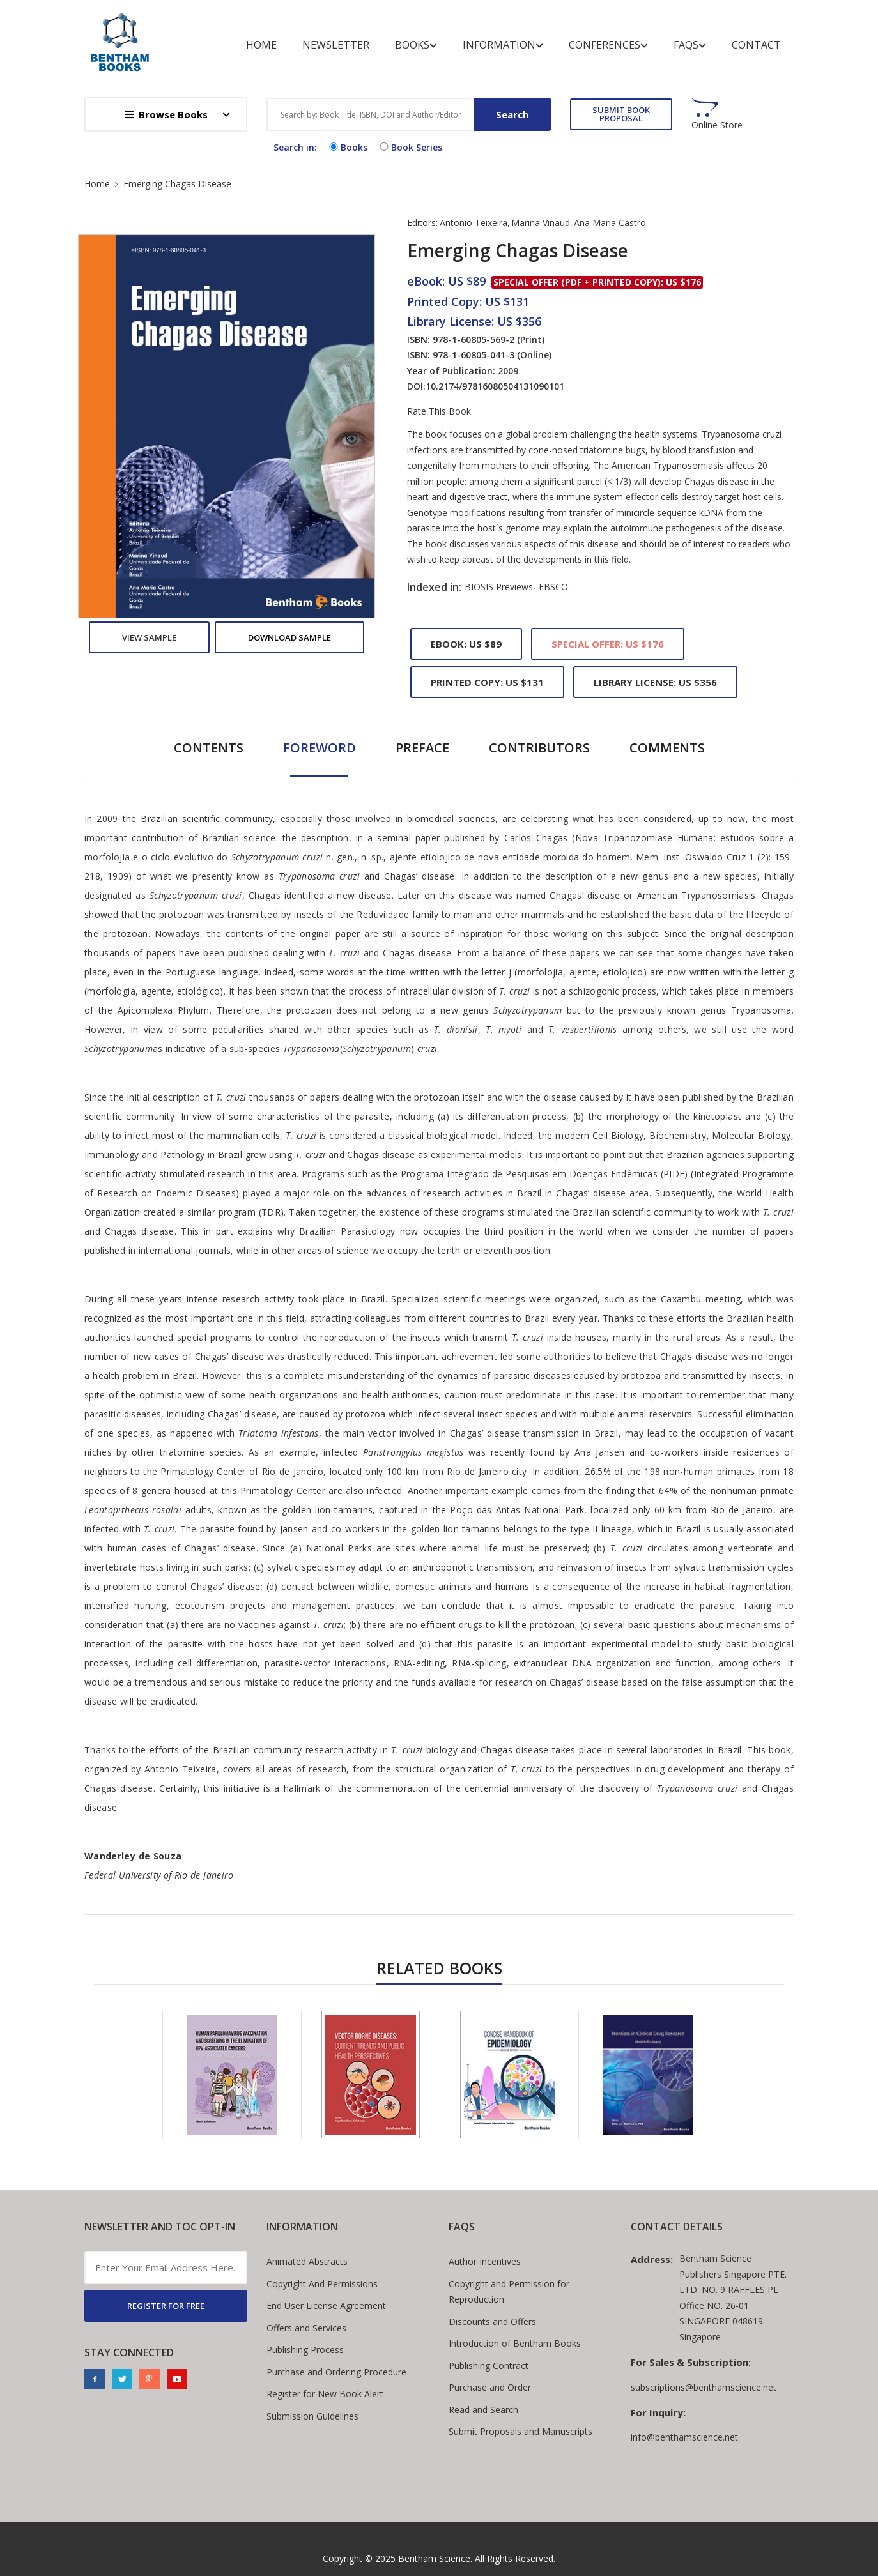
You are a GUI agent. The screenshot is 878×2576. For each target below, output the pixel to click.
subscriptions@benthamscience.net (703, 2387)
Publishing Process (305, 2350)
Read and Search (483, 2410)
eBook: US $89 (466, 643)
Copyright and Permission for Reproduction (509, 2292)
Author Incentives (485, 2261)
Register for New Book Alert (324, 2394)
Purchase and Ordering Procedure (336, 2372)
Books (416, 45)
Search (512, 114)
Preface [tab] (422, 747)
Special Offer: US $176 (607, 643)
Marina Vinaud (540, 223)
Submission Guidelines (312, 2416)
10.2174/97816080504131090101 (495, 386)
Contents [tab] (208, 747)
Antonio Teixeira (473, 223)
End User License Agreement (326, 2305)
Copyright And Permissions (322, 2284)
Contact (756, 45)
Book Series (409, 147)
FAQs (690, 45)
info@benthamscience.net (684, 2437)
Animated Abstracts (307, 2261)
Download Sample (289, 637)
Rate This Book (439, 411)
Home (261, 45)
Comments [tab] (667, 747)
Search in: (295, 147)
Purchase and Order (490, 2387)
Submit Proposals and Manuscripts (520, 2431)
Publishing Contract (488, 2365)
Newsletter (335, 45)
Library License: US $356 (655, 682)
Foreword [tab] (319, 747)
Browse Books (166, 114)
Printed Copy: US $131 (487, 682)
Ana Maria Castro (610, 223)
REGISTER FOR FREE (165, 2306)
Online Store (717, 125)
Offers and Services (306, 2328)
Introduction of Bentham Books (515, 2343)
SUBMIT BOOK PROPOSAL (621, 114)
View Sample (149, 637)
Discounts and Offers (492, 2321)
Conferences (608, 45)
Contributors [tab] (539, 747)
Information (503, 45)
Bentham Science (434, 2558)
